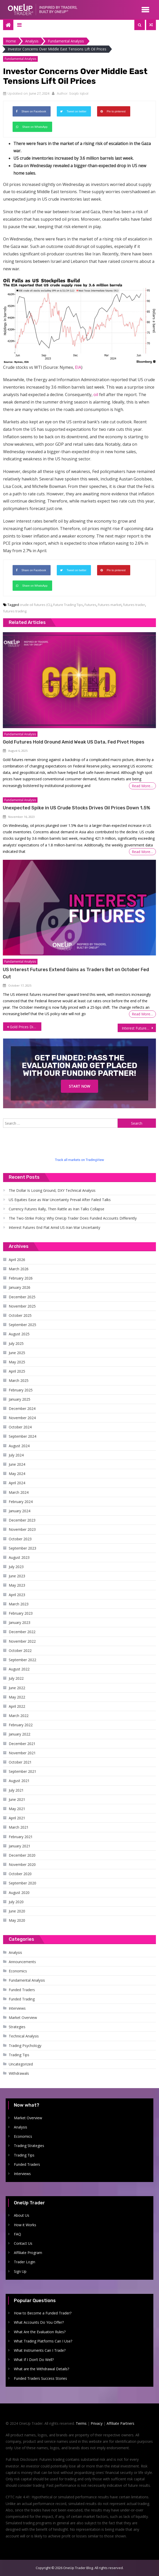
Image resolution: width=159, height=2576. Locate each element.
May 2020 (17, 1920)
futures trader (134, 604)
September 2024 (22, 1436)
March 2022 (19, 1715)
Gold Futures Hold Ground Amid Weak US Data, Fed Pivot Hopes (73, 742)
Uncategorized (21, 2064)
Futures (90, 604)
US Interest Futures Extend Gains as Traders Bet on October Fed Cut (76, 973)
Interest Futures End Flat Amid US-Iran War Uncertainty (54, 1227)
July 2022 (16, 1678)
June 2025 (17, 1352)
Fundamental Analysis (20, 59)
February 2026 (21, 1278)
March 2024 (19, 1492)
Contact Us (23, 2243)
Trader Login (24, 2261)
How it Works (25, 2224)
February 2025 (21, 1390)
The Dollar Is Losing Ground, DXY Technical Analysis (52, 1190)
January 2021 (19, 1846)
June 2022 (17, 1687)
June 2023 (17, 1575)
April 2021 (17, 1817)
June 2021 (17, 1799)
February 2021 (21, 1836)
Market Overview (23, 2017)
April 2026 (17, 1259)
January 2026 (19, 1287)
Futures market (109, 604)
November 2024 (22, 1417)
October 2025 (20, 1315)
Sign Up (20, 2271)
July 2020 (16, 1901)
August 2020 (19, 1892)
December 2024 (22, 1408)
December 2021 (22, 1743)
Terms (81, 2423)
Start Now (79, 1086)
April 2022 (17, 1706)
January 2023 (19, 1622)
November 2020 (22, 1864)
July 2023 (16, 1566)
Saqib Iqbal (78, 93)
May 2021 (17, 1808)
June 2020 (17, 1911)
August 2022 (19, 1669)
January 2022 (19, 1734)
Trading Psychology (25, 2045)
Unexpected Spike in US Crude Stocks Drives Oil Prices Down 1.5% (76, 808)
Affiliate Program (28, 2252)
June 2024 (17, 1464)
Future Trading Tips (68, 604)
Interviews (17, 2008)
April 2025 (17, 1371)
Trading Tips (19, 2054)
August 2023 (19, 1557)
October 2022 (20, 1650)
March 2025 (19, 1380)
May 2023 (17, 1585)
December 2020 (22, 1855)
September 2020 (22, 1883)
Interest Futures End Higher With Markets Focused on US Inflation (139, 1028)
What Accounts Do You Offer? (39, 2322)
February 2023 (21, 1613)
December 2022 (22, 1631)
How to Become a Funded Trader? (42, 2313)
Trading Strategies (29, 2145)
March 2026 (19, 1268)
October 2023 (20, 1538)
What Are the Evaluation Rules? (40, 2331)
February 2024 (21, 1501)
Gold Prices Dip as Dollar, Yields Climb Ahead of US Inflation (25, 1026)
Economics (18, 1971)
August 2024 (19, 1445)
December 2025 (22, 1296)
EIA (78, 367)
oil (95, 394)
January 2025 (19, 1399)
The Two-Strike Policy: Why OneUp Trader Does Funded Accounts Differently (73, 1218)
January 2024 (19, 1510)
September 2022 (22, 1659)
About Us (21, 2215)
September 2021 (22, 1771)
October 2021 (20, 1762)
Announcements (22, 1961)
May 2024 (17, 1473)
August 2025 (19, 1333)
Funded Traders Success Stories (40, 2378)
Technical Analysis (24, 2036)
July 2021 (16, 1790)
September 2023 (22, 1548)
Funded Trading (22, 1999)
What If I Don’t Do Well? (34, 2359)
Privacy (96, 2423)
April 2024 (17, 1482)
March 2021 (19, 1827)
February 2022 (21, 1724)
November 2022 (22, 1641)
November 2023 (22, 1529)
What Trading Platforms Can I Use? (43, 2341)
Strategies (17, 2026)
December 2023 (22, 1520)
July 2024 (16, 1455)
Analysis (15, 1952)
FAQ (17, 2234)
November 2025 (22, 1306)
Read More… (142, 785)
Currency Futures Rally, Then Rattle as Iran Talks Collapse (56, 1208)
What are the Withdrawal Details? (41, 2368)
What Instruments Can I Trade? (40, 2350)
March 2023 (19, 1604)
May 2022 (17, 1697)
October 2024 (20, 1427)
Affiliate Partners (120, 2423)
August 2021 (19, 1780)
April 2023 (17, 1594)
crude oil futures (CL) (36, 604)
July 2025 (16, 1343)
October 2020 (20, 1873)
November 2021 (22, 1752)
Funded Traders (22, 1989)
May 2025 (17, 1361)
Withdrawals (19, 2073)
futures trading (14, 611)
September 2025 (22, 1324)
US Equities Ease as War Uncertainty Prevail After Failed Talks (60, 1199)
